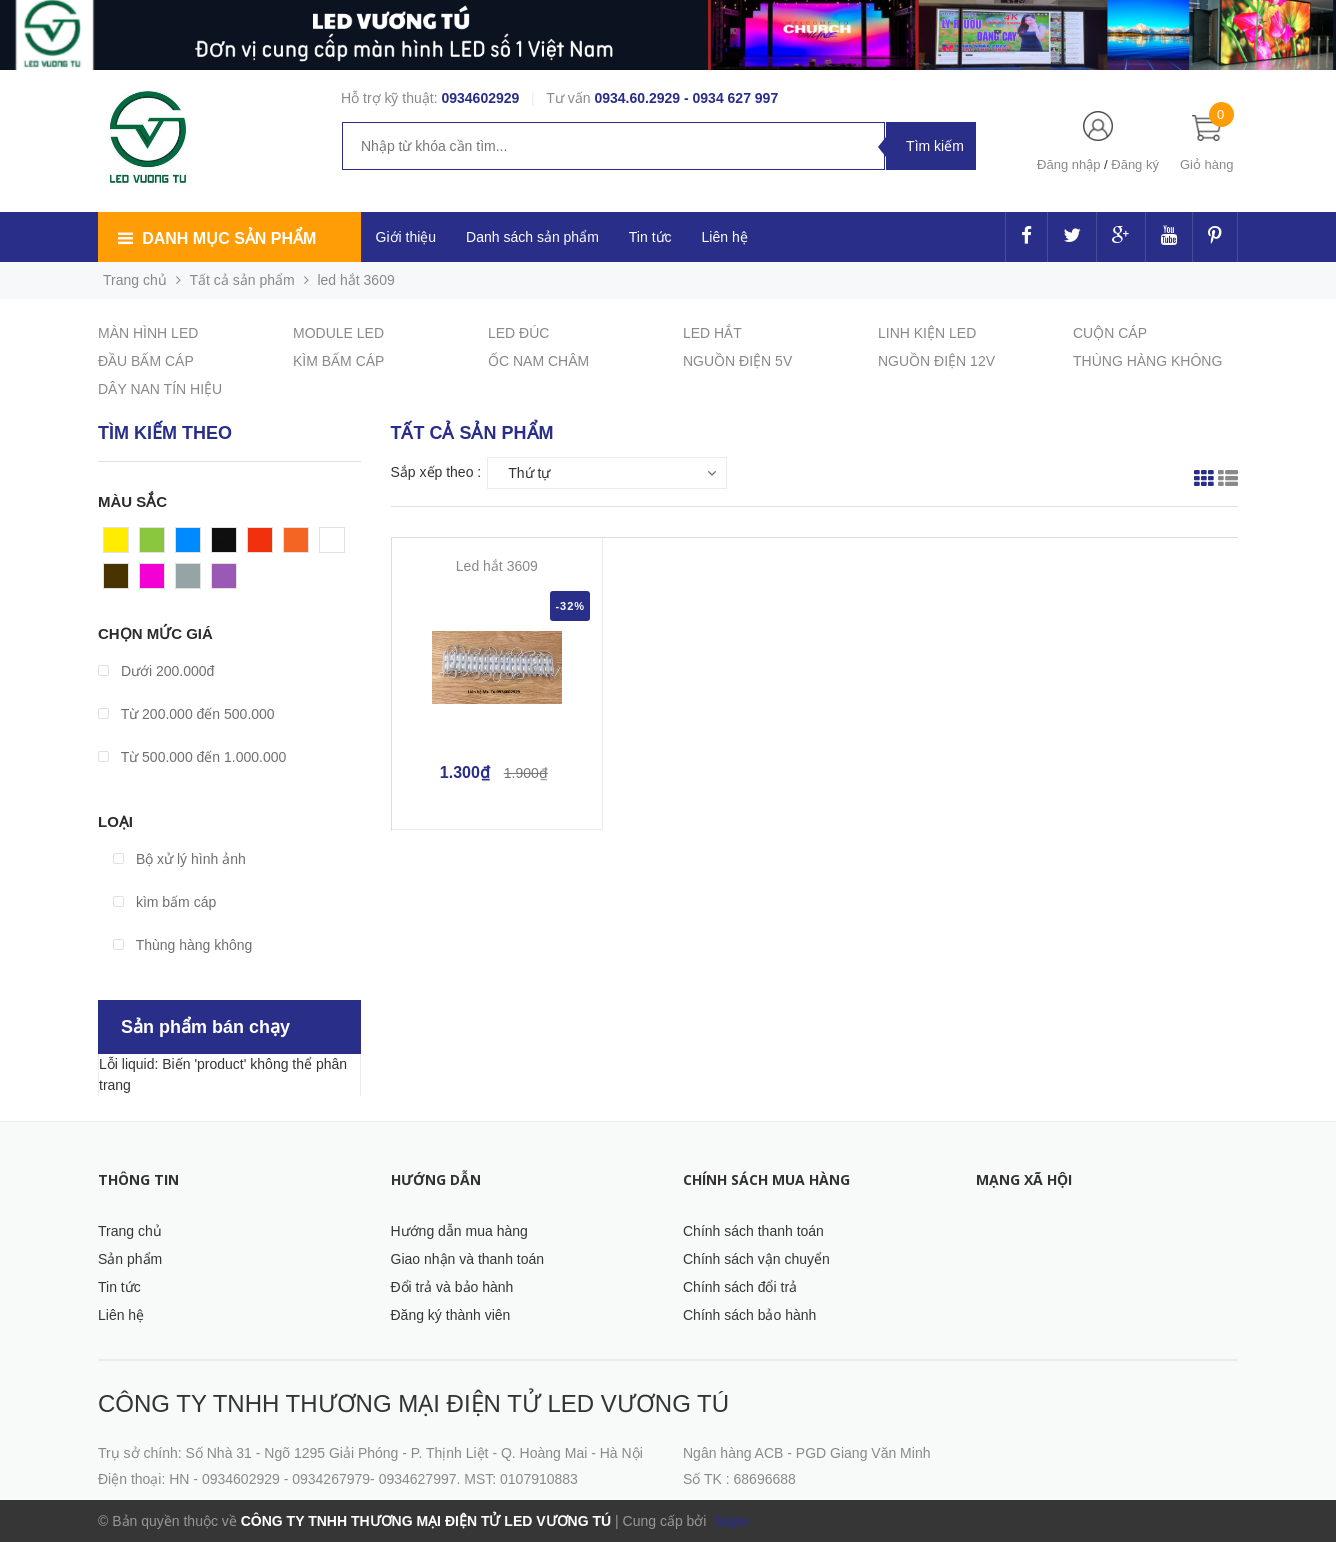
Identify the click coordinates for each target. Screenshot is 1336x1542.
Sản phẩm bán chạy (205, 1027)
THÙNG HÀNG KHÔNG (1147, 361)
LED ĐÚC (518, 333)
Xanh (156, 545)
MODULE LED (338, 333)
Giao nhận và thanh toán (468, 1259)
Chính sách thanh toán (753, 1231)
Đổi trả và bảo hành (452, 1287)
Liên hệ (725, 237)
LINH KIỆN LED (927, 333)
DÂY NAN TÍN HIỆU (160, 389)
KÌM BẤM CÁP (338, 361)
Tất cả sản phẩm (242, 280)
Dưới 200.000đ (156, 671)
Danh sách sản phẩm (532, 237)
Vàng (120, 545)
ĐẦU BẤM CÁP (146, 361)
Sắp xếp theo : (436, 472)
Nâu (117, 581)
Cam (299, 545)
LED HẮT (712, 333)
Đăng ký (1135, 164)
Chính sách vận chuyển (756, 1259)
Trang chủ (130, 1231)
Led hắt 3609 (497, 566)
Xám (190, 581)
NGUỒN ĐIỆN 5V (737, 361)
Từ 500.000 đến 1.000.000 (192, 757)
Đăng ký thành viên (451, 1315)
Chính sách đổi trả (740, 1287)
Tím (224, 581)
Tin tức (650, 237)
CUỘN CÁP (1110, 333)
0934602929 (480, 98)
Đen (225, 545)
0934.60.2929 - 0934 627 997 (686, 98)
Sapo (729, 1521)
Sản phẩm (130, 1259)
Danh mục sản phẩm (229, 238)
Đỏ (257, 545)
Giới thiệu (406, 237)
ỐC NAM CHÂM (538, 361)
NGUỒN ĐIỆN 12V (936, 361)
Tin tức (119, 1287)
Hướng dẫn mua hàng (459, 1231)
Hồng (157, 581)
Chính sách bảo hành (749, 1315)
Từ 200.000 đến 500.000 (186, 714)
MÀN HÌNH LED (148, 333)
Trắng (338, 545)
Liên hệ (121, 1315)
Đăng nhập (1068, 164)
